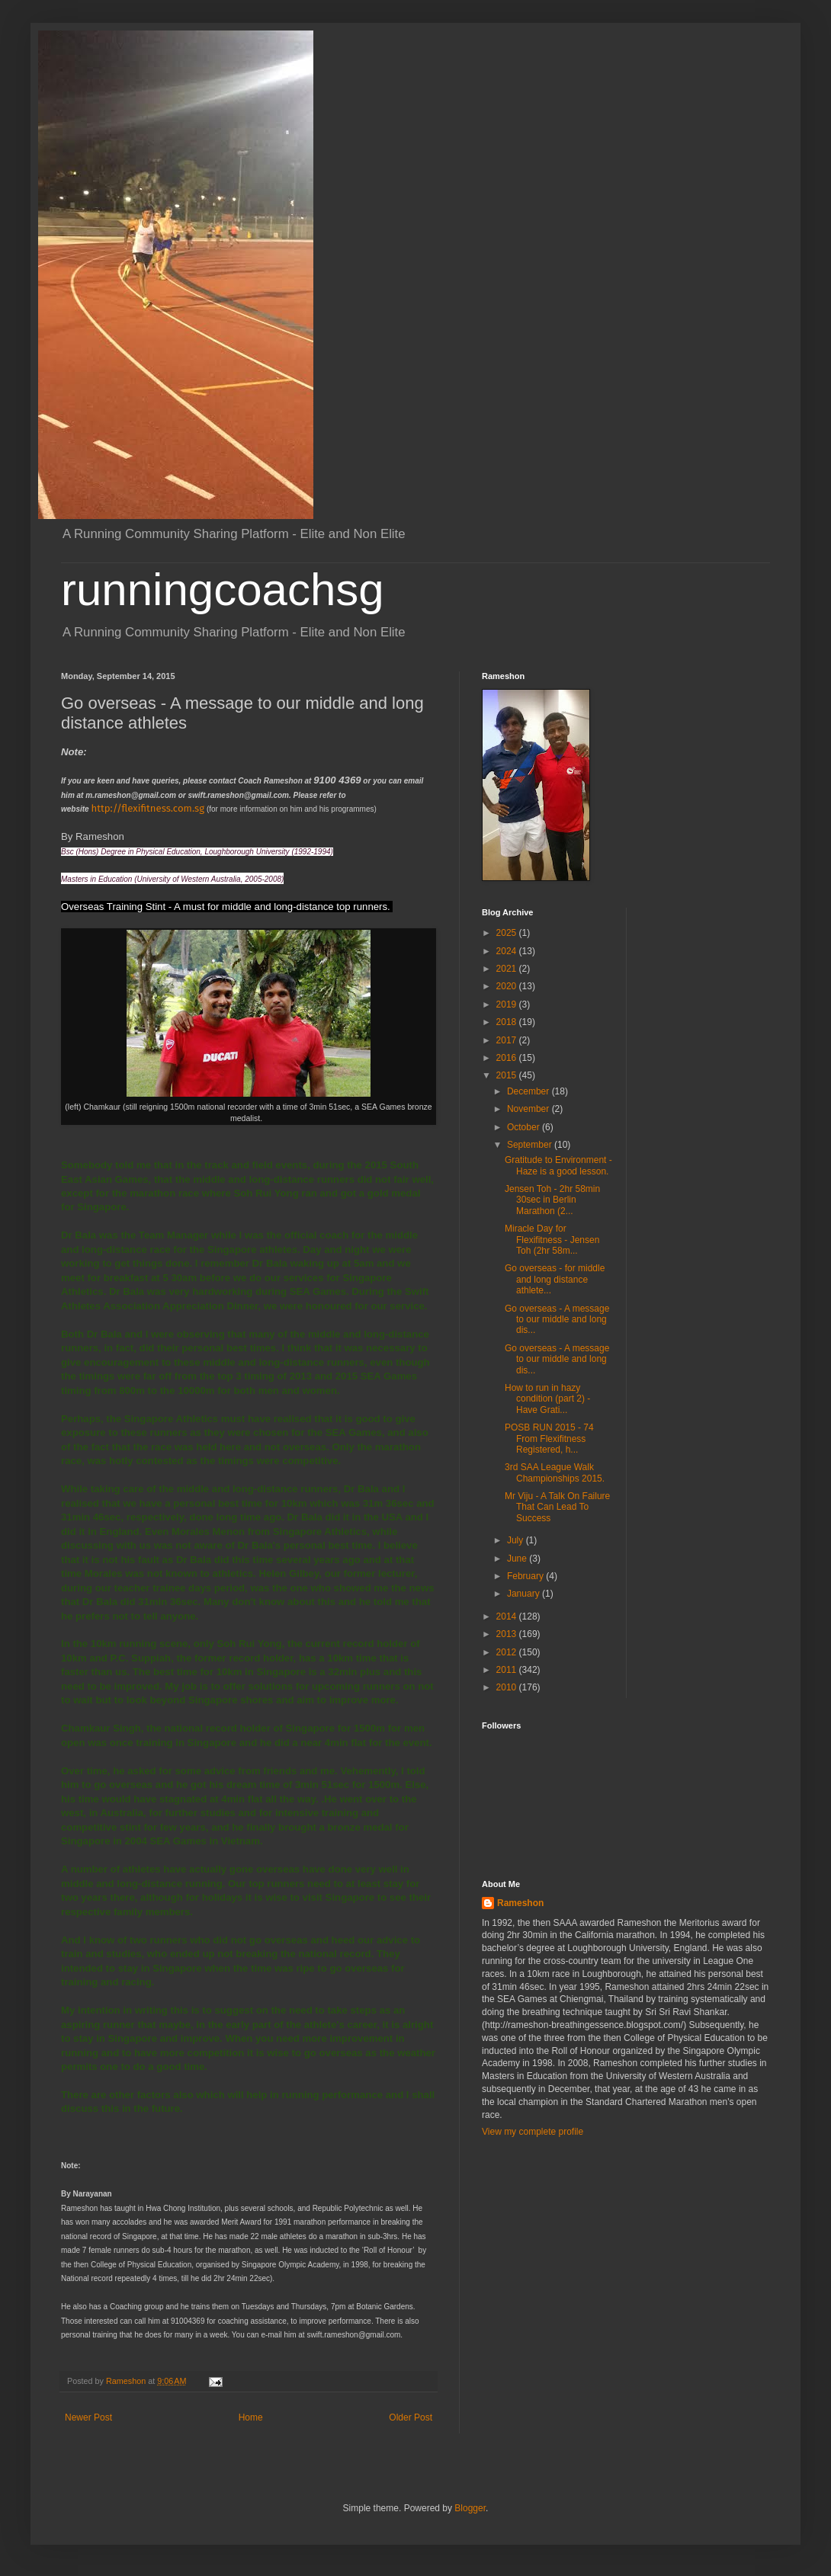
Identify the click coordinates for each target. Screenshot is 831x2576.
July (516, 1540)
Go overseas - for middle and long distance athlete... (555, 1279)
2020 (507, 986)
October (524, 1127)
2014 (507, 1616)
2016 (507, 1058)
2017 (507, 1040)
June (518, 1558)
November (529, 1109)
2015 (507, 1075)
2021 (507, 968)
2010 (507, 1687)
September (530, 1144)
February (526, 1576)
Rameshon (520, 1903)
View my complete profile (532, 2131)
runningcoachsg (222, 589)
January (524, 1593)
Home (251, 2417)
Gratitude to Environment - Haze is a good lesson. (558, 1165)
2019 (507, 1004)
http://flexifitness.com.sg (147, 808)
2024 (507, 951)
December (529, 1091)
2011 (507, 1669)
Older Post (410, 2417)
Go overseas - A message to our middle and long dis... (557, 1319)
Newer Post (88, 2417)
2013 (507, 1634)
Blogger (470, 2508)
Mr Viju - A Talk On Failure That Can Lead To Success (557, 1507)
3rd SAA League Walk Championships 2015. (555, 1472)
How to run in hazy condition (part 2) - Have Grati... (547, 1399)
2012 (507, 1652)
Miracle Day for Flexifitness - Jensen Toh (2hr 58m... (552, 1239)
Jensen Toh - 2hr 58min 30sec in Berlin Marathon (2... (552, 1200)
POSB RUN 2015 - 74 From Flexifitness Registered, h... (549, 1438)
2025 (507, 933)
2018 (507, 1022)
